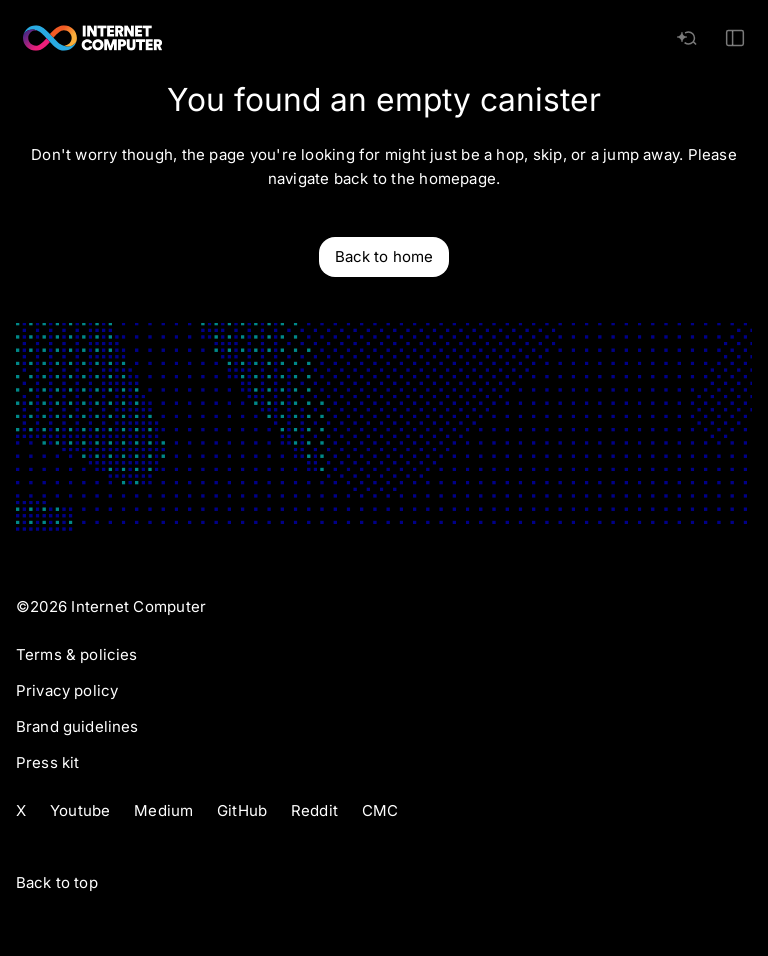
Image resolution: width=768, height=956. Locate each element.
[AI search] (687, 38)
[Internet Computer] (93, 38)
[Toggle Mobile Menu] (735, 38)
